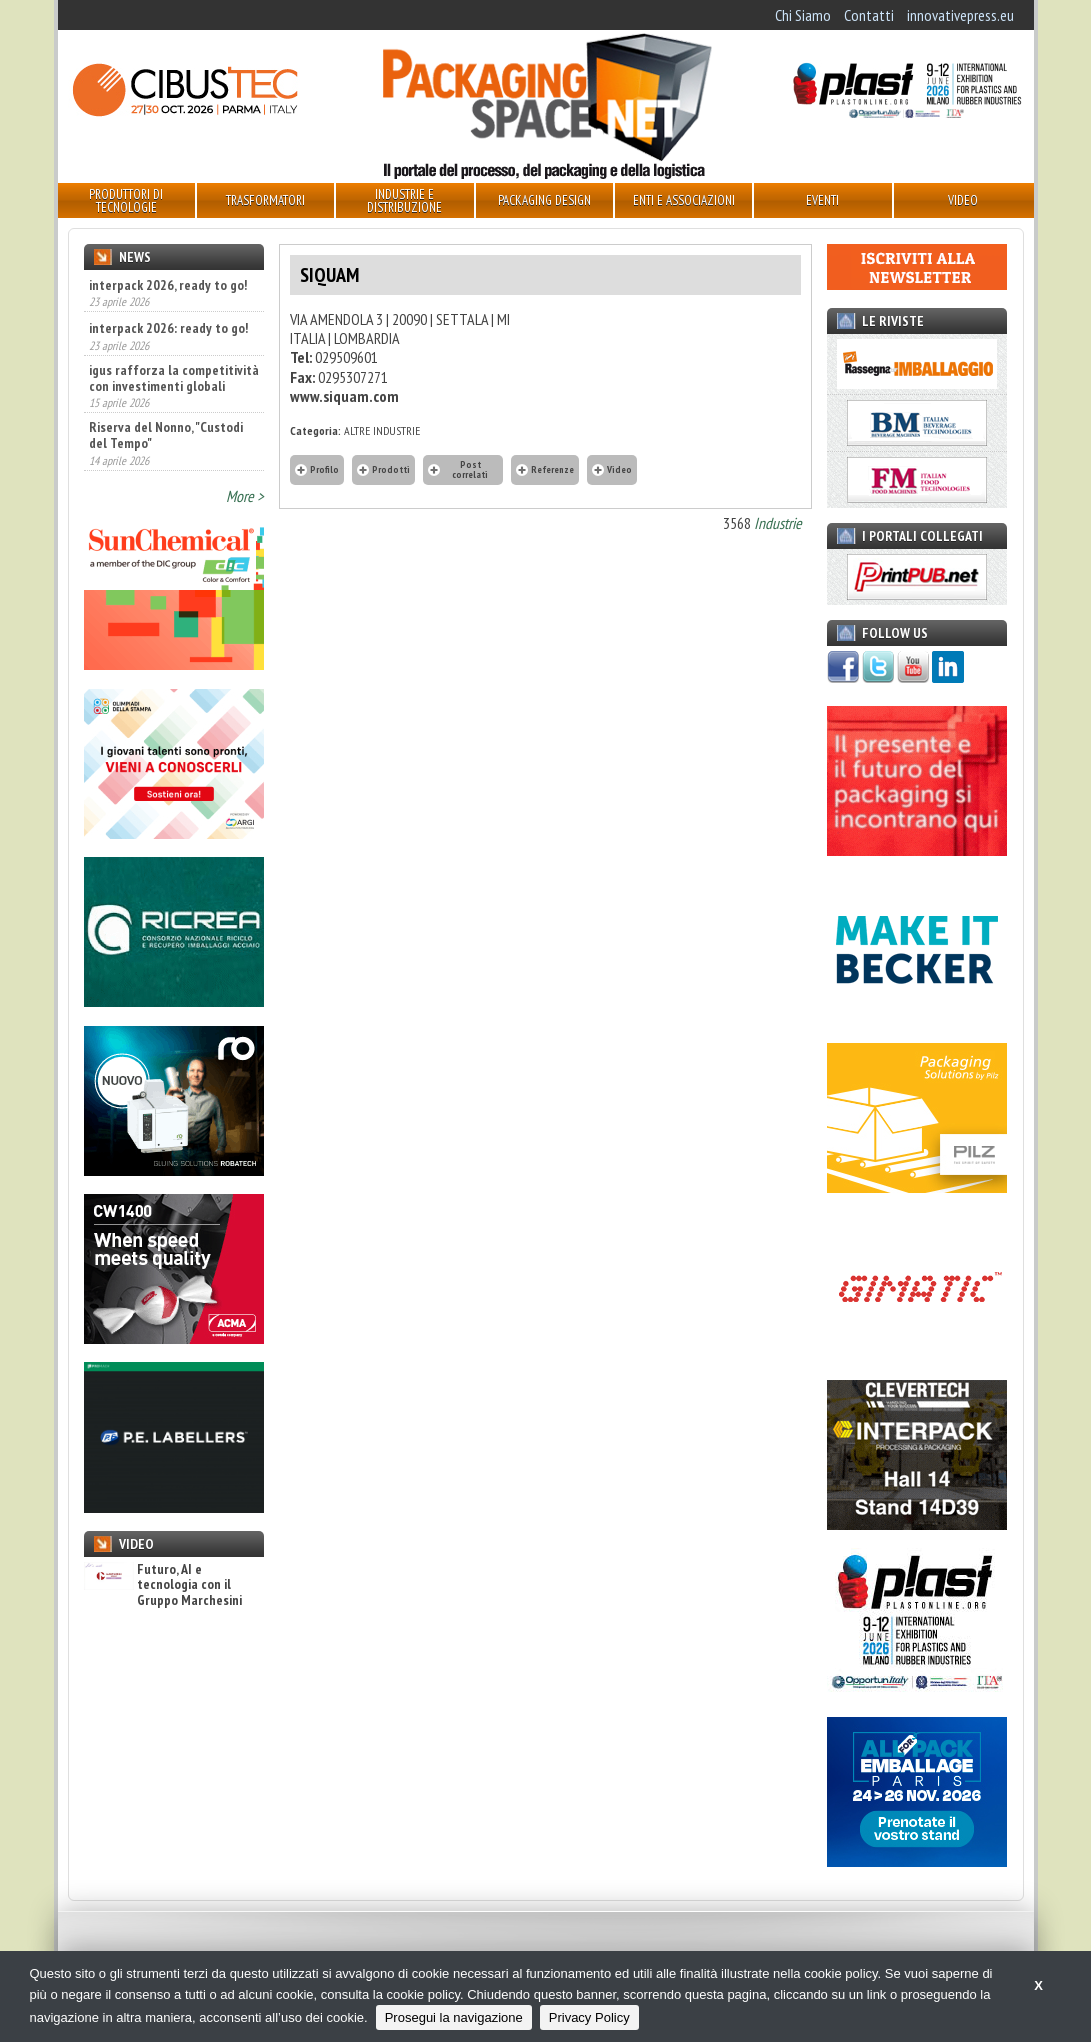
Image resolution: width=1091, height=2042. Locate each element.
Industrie (778, 523)
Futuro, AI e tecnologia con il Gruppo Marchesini (163, 1585)
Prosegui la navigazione (454, 2017)
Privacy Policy (589, 2017)
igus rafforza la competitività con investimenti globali (174, 378)
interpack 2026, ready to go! (168, 285)
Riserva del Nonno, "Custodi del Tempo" (166, 435)
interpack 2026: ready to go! (168, 328)
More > (245, 496)
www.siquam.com (344, 396)
